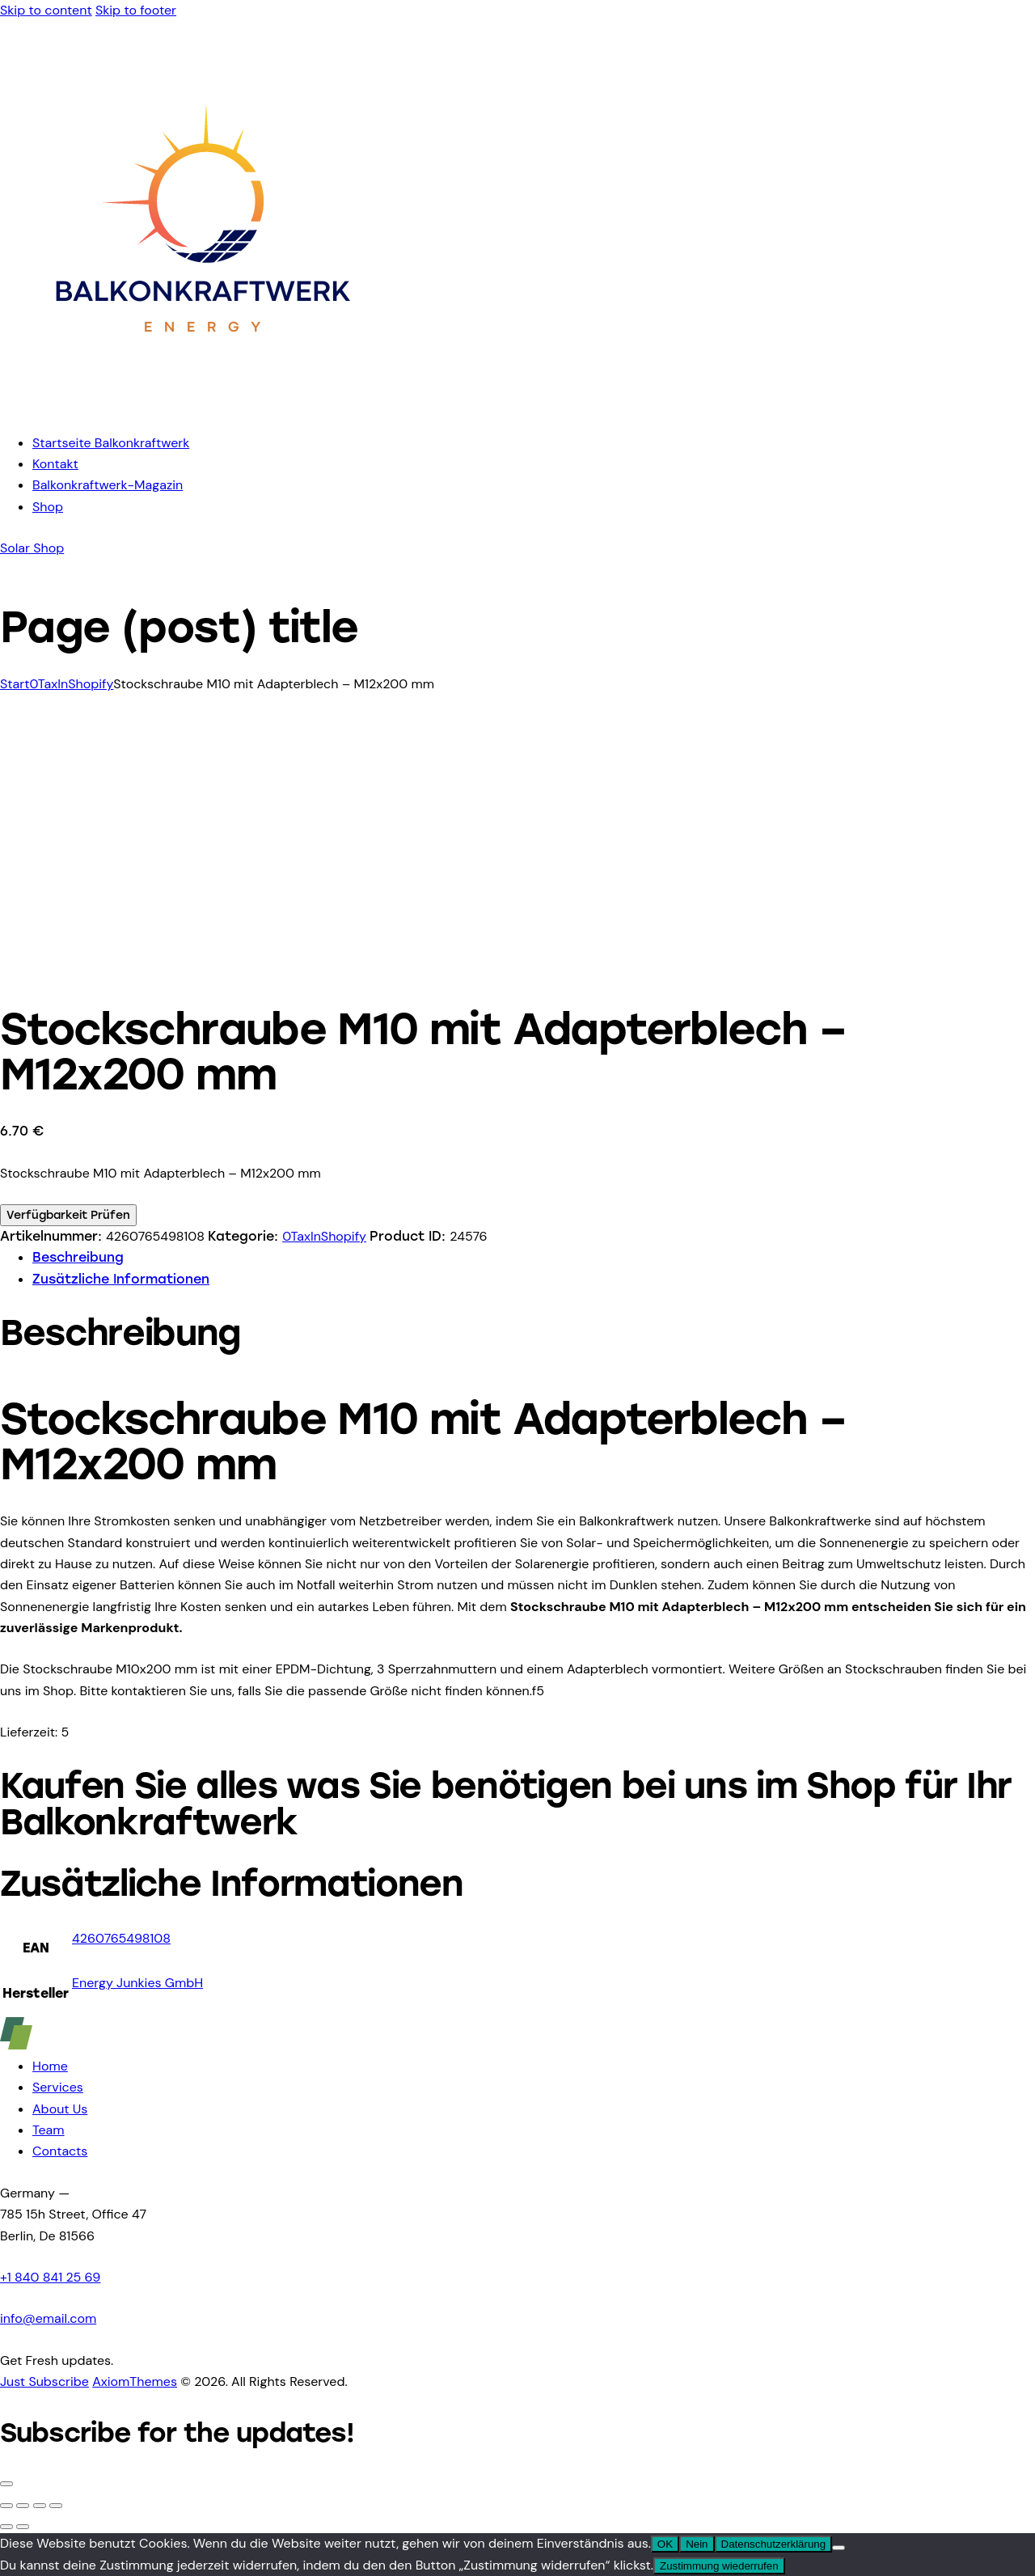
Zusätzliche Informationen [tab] (120, 1279)
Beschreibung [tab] (78, 1257)
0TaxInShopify (71, 683)
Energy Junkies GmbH (137, 1982)
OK (665, 2544)
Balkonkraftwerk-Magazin (107, 484)
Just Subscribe (44, 2381)
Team (48, 2129)
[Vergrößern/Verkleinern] (6, 2505)
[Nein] (838, 2547)
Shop (47, 506)
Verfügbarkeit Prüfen (68, 1215)
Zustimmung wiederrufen (719, 2566)
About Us (59, 2108)
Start (14, 683)
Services (57, 2087)
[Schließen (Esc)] (55, 2505)
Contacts (59, 2150)
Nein (697, 2544)
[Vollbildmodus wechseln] (22, 2505)
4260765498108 (121, 1938)
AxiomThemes (134, 2381)
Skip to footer (135, 10)
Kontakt (55, 463)
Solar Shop (32, 547)
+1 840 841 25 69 (50, 2277)
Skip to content (46, 10)
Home (50, 2066)
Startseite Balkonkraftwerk (110, 442)
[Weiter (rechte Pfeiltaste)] (22, 2526)
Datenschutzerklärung (773, 2544)
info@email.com (48, 2318)
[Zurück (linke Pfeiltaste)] (6, 2526)
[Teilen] (39, 2505)
